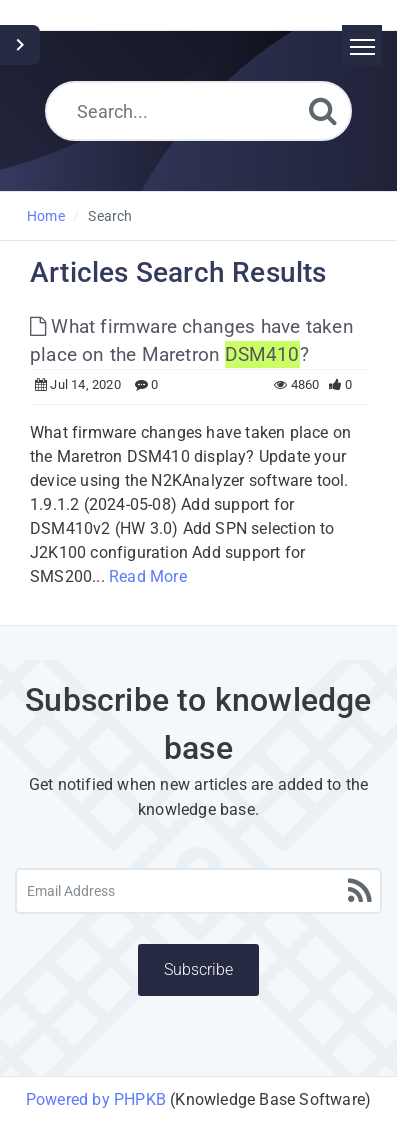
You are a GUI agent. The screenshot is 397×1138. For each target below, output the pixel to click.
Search (110, 216)
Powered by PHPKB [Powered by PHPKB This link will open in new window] (96, 1099)
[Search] (323, 110)
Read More (148, 576)
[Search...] (198, 111)
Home (46, 216)
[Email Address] (198, 891)
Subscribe (198, 969)
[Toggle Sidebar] (20, 45)
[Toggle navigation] (362, 45)
